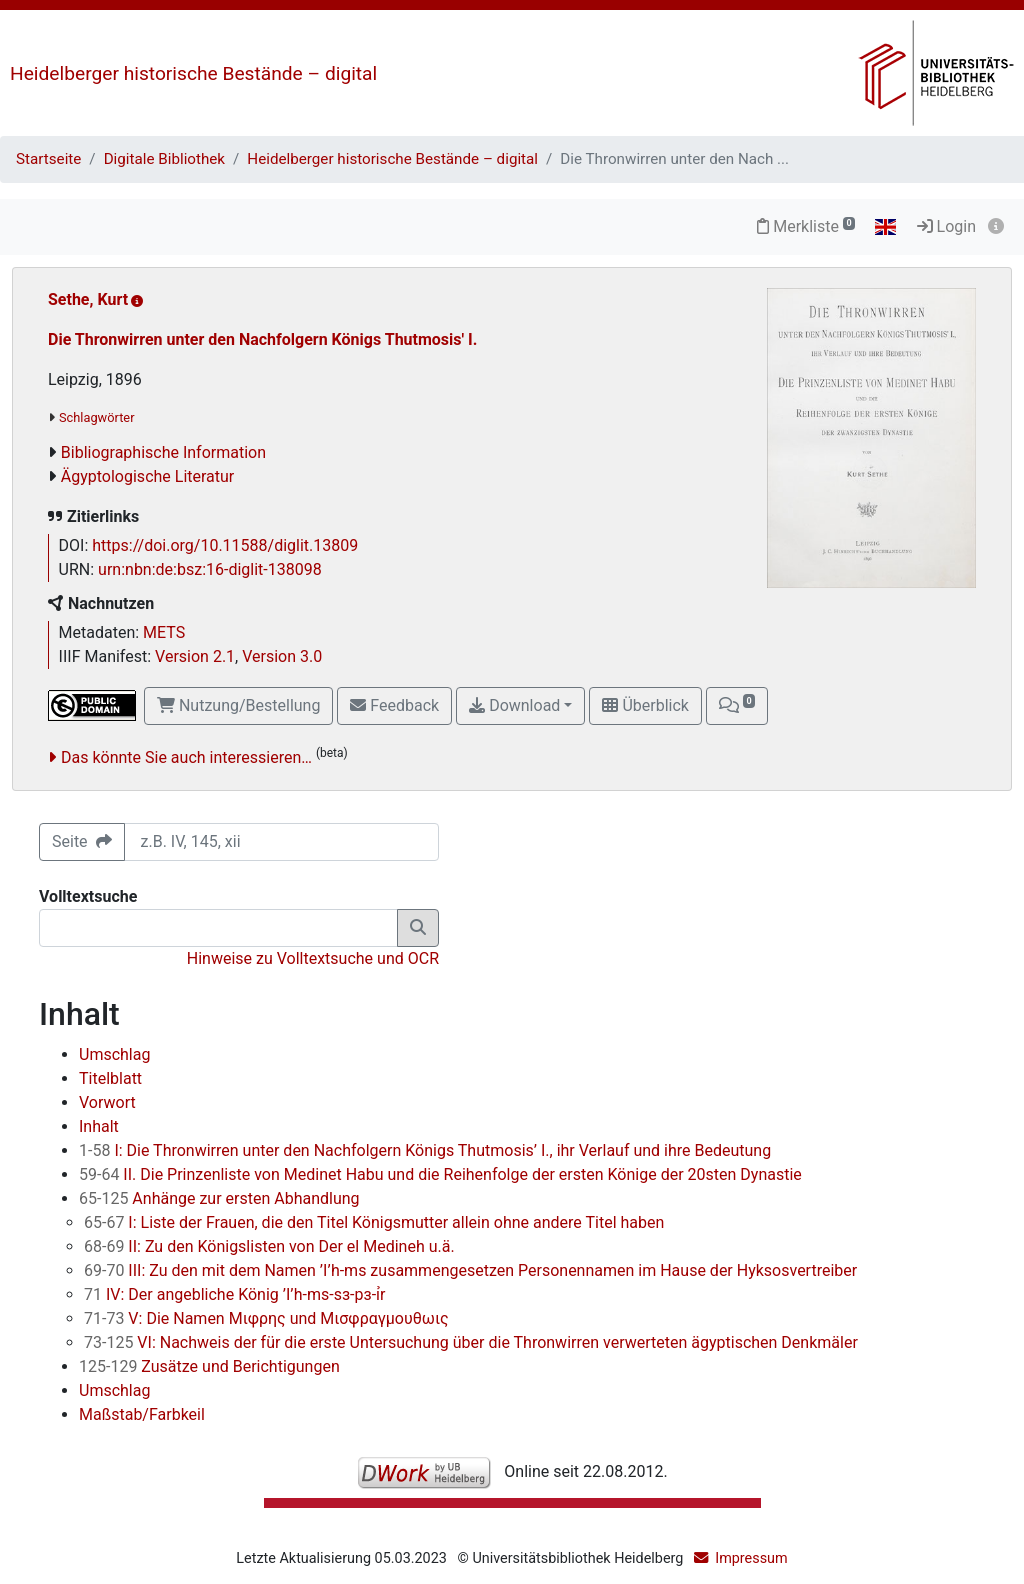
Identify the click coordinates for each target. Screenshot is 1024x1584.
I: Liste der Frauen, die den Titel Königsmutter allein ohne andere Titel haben (374, 1222)
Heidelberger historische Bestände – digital (193, 73)
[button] (737, 706)
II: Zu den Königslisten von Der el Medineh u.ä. (269, 1246)
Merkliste (806, 226)
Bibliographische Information (163, 452)
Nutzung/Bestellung (238, 705)
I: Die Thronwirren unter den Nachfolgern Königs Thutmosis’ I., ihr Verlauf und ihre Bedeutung (425, 1150)
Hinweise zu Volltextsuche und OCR (313, 958)
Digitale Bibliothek (164, 159)
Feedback (394, 705)
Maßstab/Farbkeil (142, 1414)
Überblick (645, 705)
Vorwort (107, 1102)
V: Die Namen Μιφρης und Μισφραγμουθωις (266, 1318)
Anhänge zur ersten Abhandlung (219, 1198)
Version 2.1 (195, 656)
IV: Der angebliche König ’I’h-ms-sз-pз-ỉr (234, 1294)
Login (946, 226)
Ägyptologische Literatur (147, 476)
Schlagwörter (96, 417)
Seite (82, 841)
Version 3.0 (282, 656)
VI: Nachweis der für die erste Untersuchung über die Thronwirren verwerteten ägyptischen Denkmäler (471, 1342)
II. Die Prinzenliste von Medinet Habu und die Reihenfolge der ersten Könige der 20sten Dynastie (440, 1174)
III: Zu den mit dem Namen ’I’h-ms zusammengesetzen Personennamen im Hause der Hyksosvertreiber (470, 1270)
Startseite (48, 159)
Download (514, 705)
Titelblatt (110, 1078)
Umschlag (114, 1054)
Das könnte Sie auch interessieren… (186, 757)
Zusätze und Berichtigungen (209, 1366)
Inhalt (99, 1126)
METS (164, 632)
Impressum (751, 1558)
